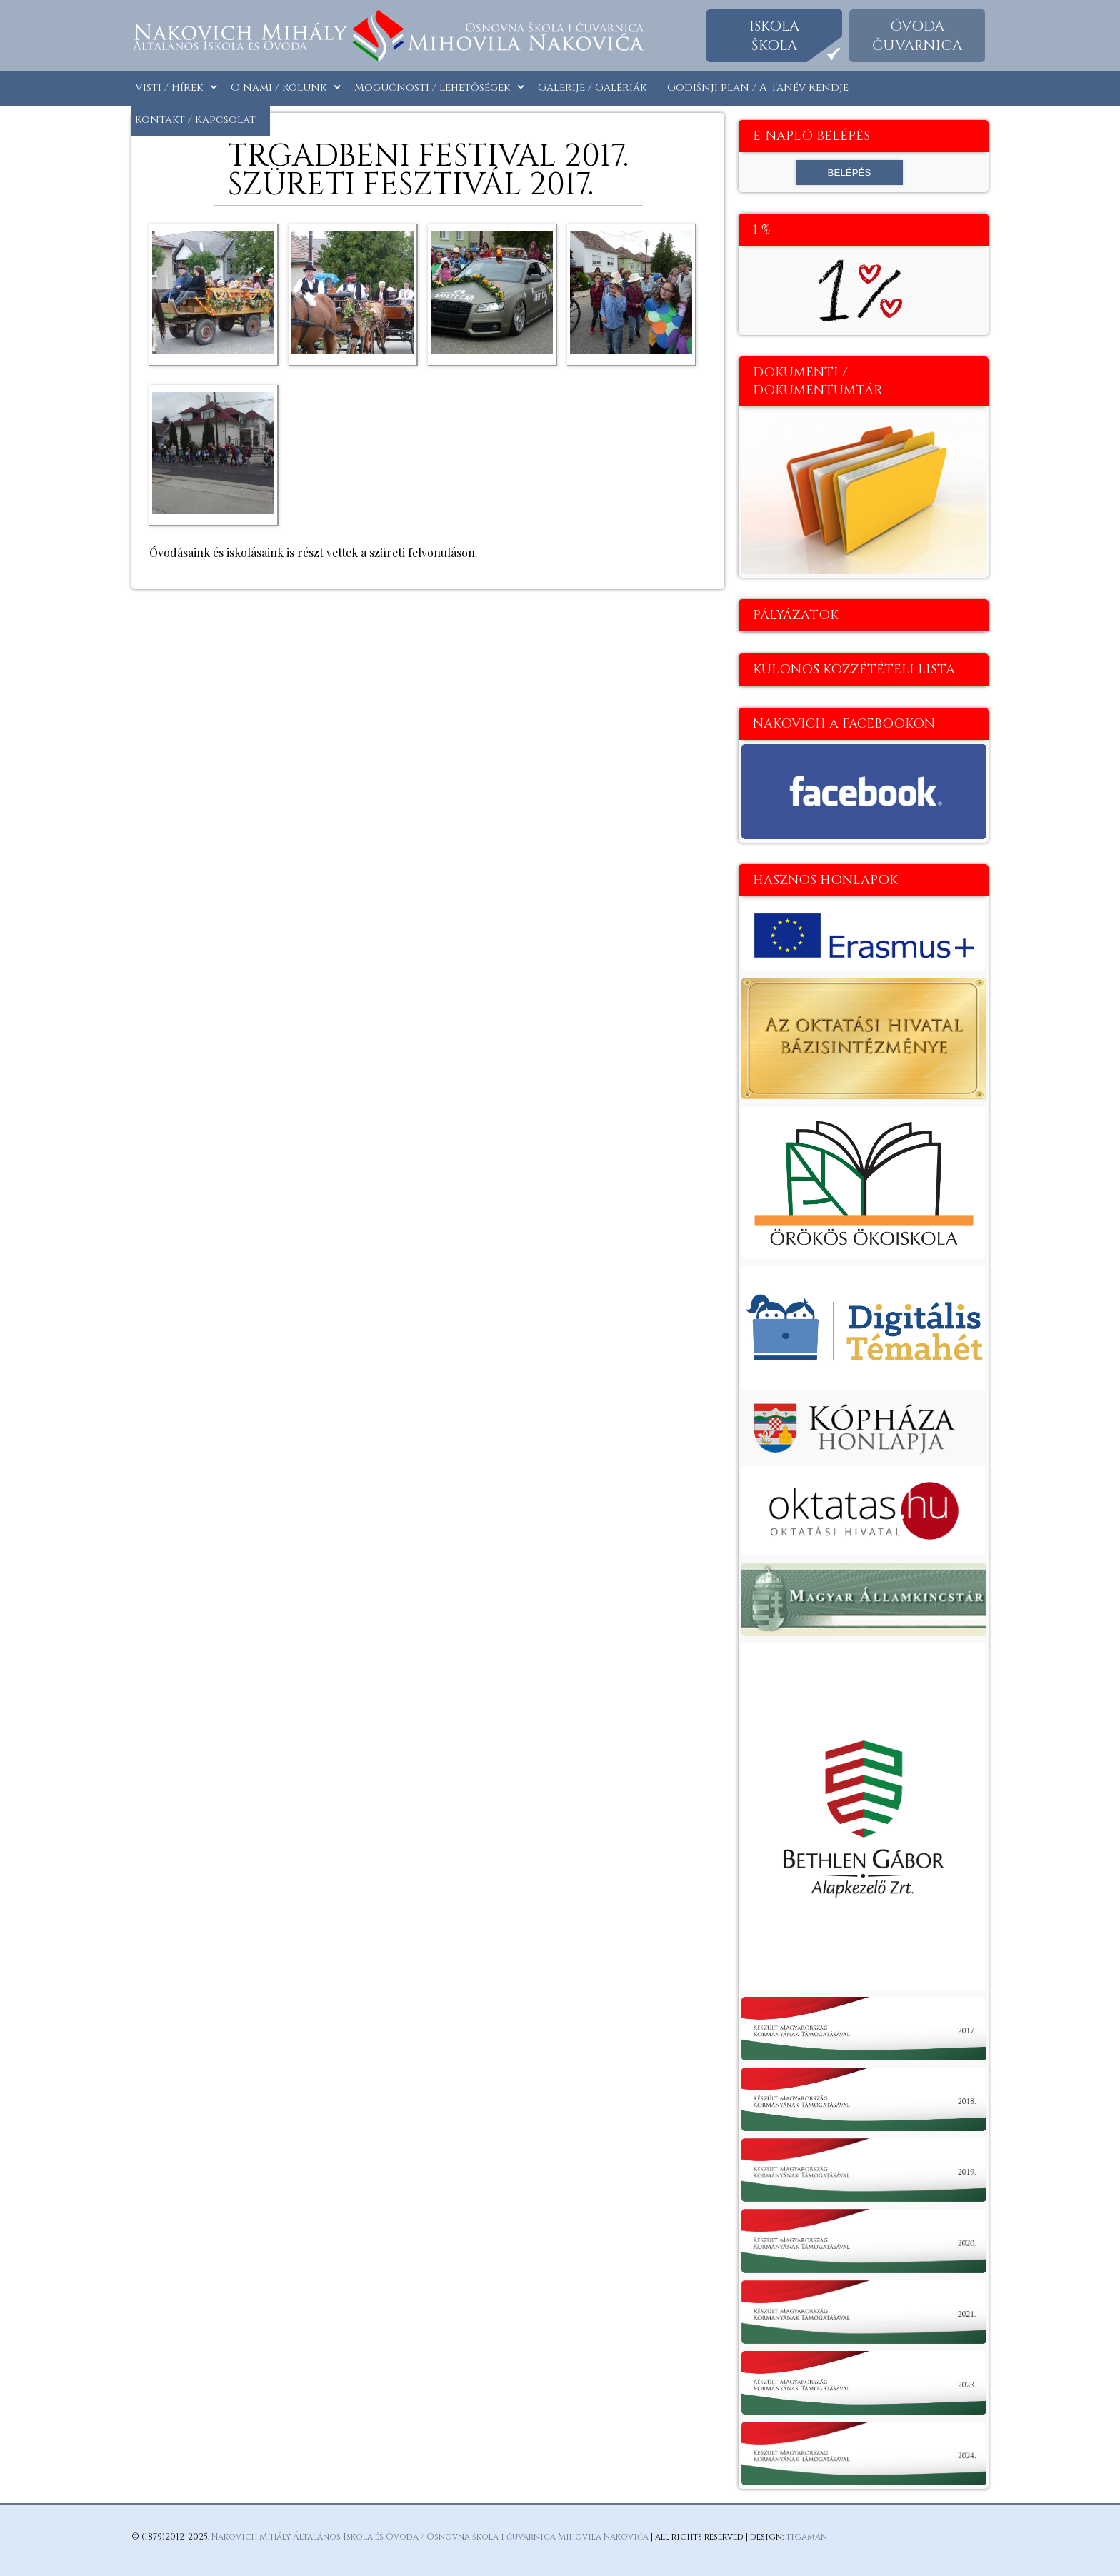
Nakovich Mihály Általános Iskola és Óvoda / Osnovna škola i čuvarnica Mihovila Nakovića (430, 2536)
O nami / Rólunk (278, 87)
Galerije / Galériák (592, 87)
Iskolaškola (774, 35)
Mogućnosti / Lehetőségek (432, 87)
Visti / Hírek (169, 87)
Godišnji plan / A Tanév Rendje (758, 87)
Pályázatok (796, 615)
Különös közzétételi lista (854, 669)
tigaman (806, 2536)
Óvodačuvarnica (917, 35)
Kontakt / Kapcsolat (195, 119)
